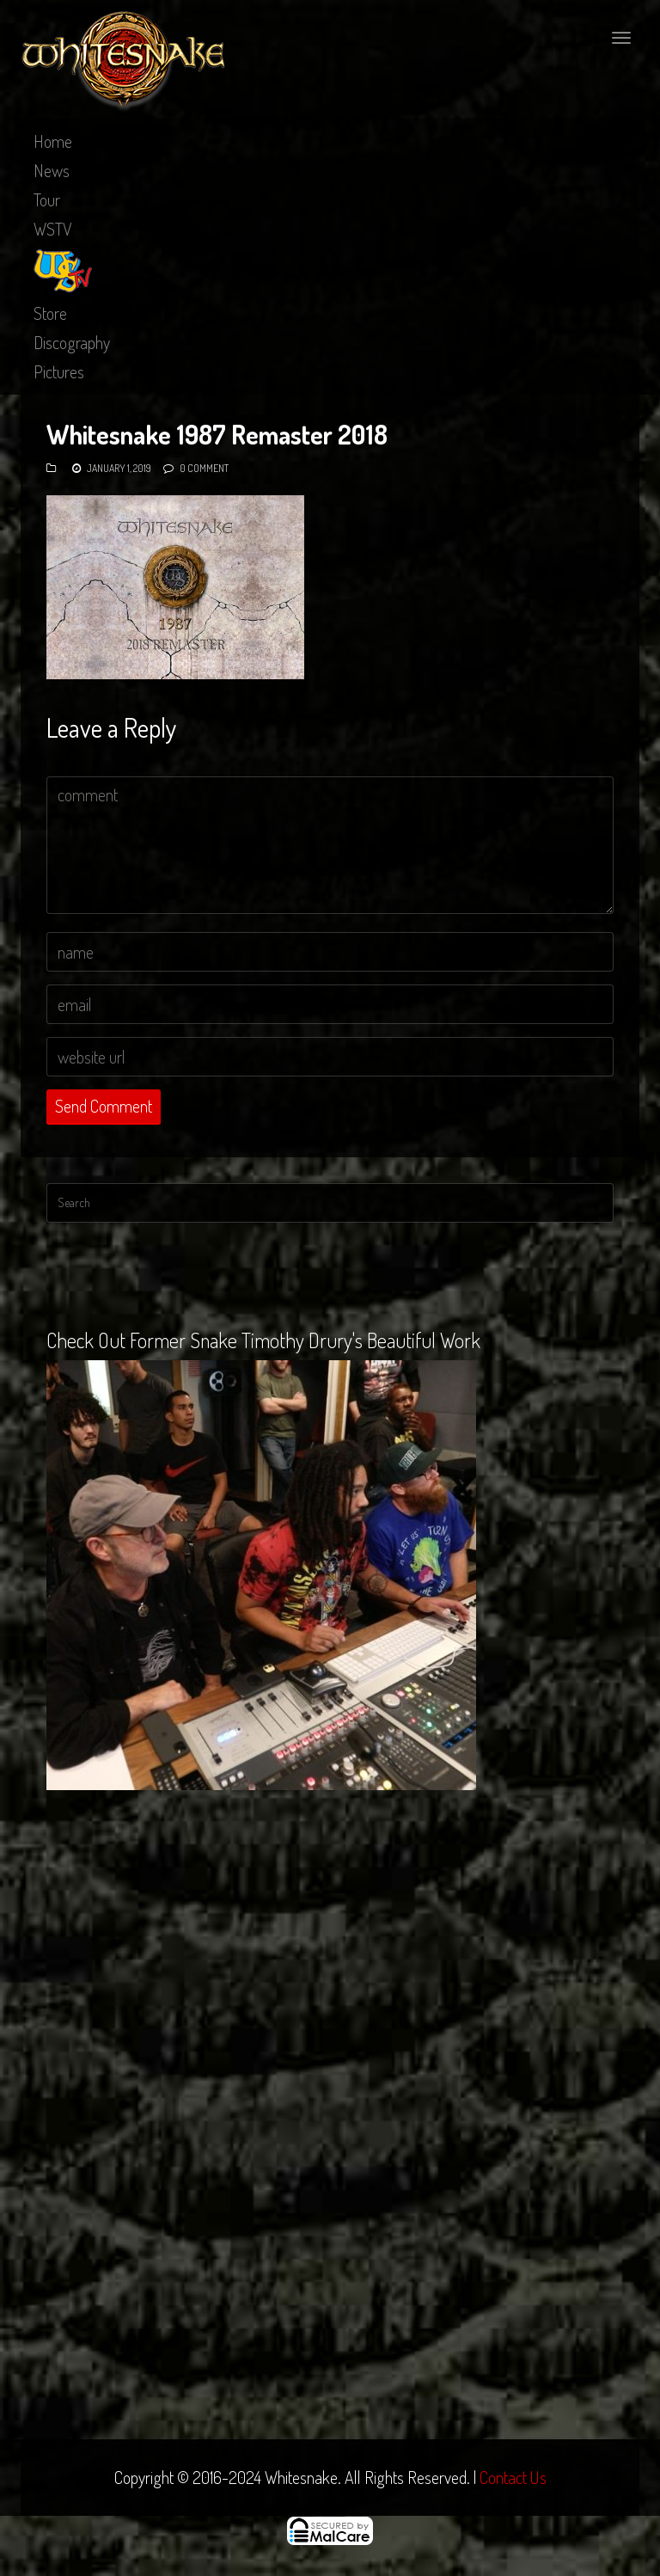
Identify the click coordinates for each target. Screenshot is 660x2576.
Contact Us (513, 2477)
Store (50, 313)
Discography (72, 342)
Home (53, 141)
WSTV (53, 229)
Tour (47, 199)
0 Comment (204, 468)
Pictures (59, 371)
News (52, 170)
